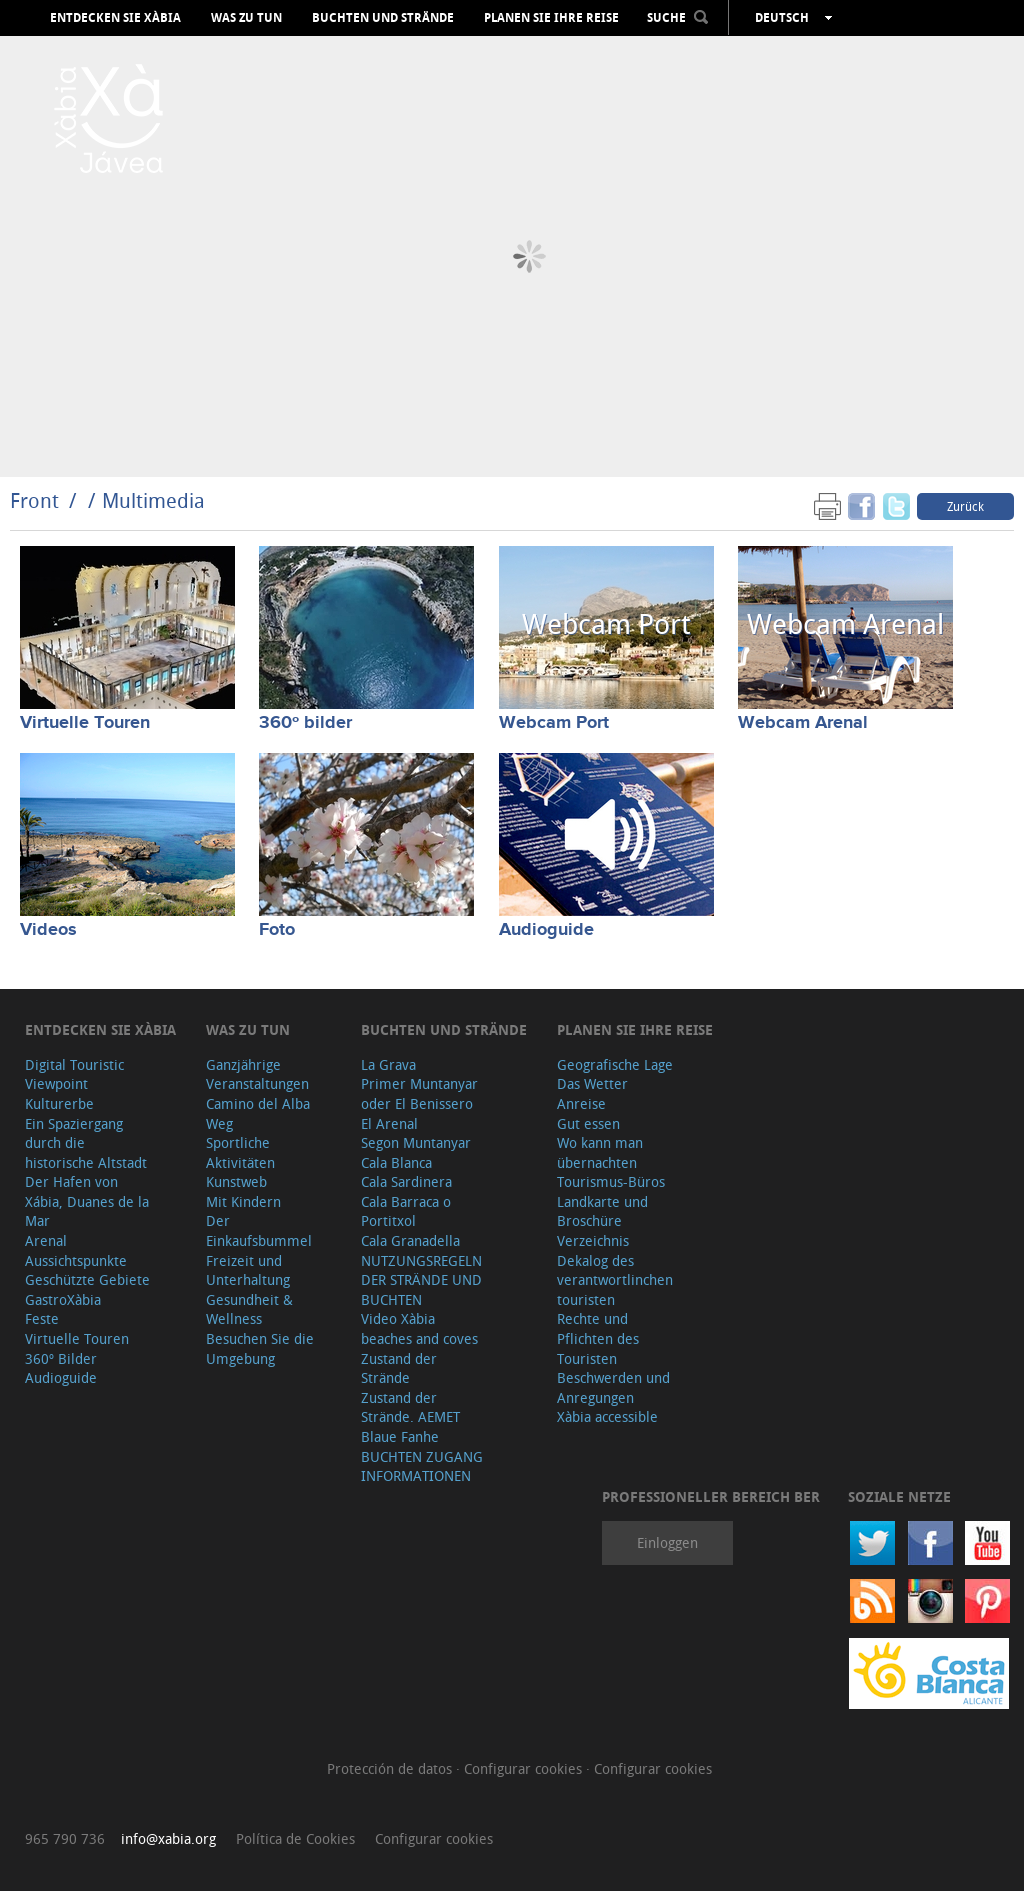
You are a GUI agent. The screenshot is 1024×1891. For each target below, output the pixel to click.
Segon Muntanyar (416, 1142)
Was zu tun (246, 18)
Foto (277, 930)
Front (34, 500)
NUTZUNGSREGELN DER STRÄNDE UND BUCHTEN (421, 1280)
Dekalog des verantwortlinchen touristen (615, 1280)
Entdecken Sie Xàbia (115, 18)
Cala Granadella (410, 1240)
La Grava (388, 1064)
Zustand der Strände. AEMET (410, 1407)
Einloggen (667, 1542)
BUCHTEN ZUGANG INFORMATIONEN (422, 1466)
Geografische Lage (615, 1064)
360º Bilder (61, 1358)
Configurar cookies (525, 1768)
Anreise (581, 1103)
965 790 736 (65, 1838)
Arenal (46, 1240)
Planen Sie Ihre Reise (551, 18)
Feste (42, 1318)
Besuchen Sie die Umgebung (260, 1348)
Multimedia (153, 500)
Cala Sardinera (406, 1181)
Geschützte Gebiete (87, 1279)
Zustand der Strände (399, 1368)
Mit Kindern (243, 1201)
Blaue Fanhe (400, 1436)
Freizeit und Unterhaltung (248, 1270)
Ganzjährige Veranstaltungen (257, 1074)
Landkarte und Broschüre (602, 1211)
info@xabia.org (168, 1838)
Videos (48, 930)
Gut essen (588, 1123)
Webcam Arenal (803, 723)
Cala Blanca (396, 1162)
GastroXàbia (63, 1299)
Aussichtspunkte (76, 1260)
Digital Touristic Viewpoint (74, 1074)
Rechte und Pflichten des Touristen (598, 1338)
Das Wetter (592, 1083)
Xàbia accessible (607, 1416)
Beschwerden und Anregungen (613, 1387)
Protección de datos (391, 1768)
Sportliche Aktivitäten (240, 1152)
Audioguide (546, 930)
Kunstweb (236, 1181)
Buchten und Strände (383, 18)
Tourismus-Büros (611, 1181)
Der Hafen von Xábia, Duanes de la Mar (87, 1201)
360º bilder (305, 723)
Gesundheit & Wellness (249, 1309)
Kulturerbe (59, 1103)
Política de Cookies (295, 1838)
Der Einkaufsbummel (259, 1230)
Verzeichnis (593, 1240)
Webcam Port (554, 723)
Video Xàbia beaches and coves (419, 1328)
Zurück (965, 506)
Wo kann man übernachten (600, 1152)
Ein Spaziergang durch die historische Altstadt (86, 1143)
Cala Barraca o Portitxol (406, 1211)
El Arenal (389, 1123)
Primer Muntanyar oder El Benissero (419, 1093)
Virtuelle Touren (85, 723)
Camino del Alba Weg (258, 1113)
